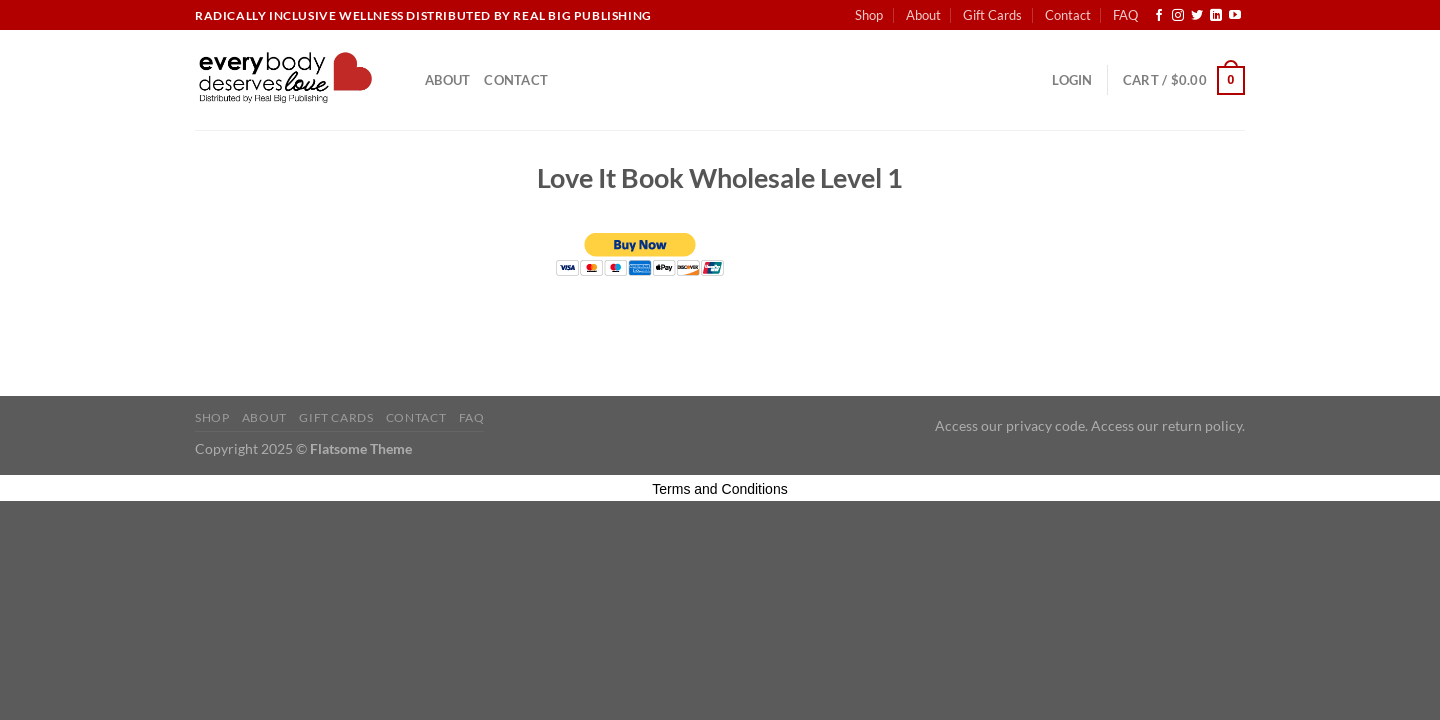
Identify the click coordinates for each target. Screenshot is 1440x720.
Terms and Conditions (719, 489)
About (923, 15)
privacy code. (1047, 425)
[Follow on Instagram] (1178, 16)
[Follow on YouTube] (1235, 16)
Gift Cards (992, 15)
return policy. (1203, 425)
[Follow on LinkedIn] (1216, 16)
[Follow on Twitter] (1197, 16)
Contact (1068, 15)
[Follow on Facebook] (1159, 16)
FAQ (1125, 15)
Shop (869, 15)
